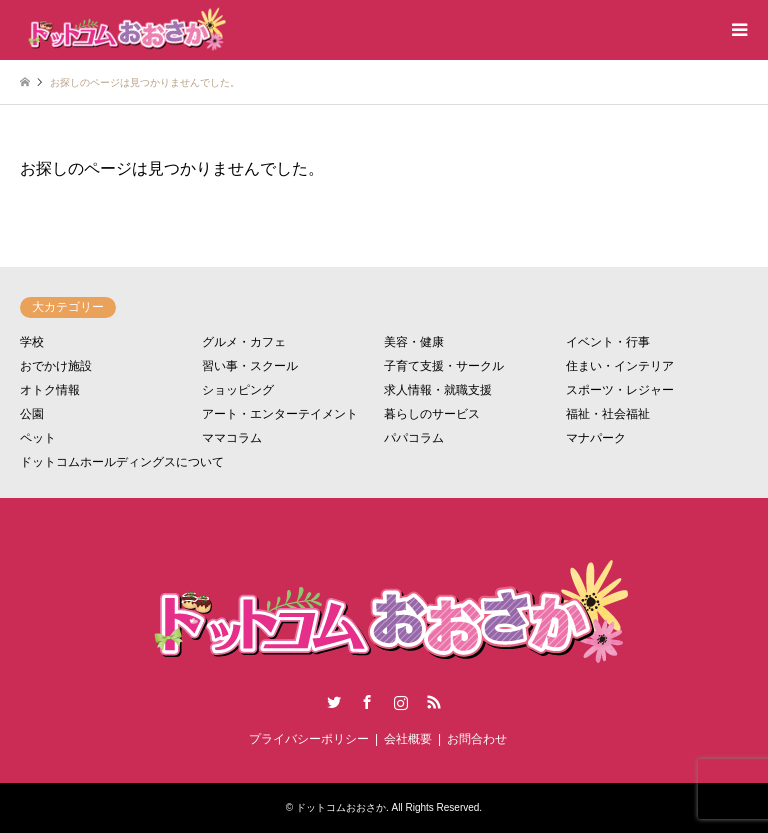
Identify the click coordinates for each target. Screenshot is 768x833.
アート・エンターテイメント (280, 414)
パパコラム (414, 438)
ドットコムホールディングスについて (122, 462)
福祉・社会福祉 (608, 414)
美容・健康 (414, 342)
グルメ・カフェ (244, 342)
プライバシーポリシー (309, 739)
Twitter (334, 702)
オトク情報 (50, 390)
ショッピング (238, 390)
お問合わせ (477, 739)
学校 (32, 342)
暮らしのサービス (432, 414)
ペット (38, 438)
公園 (32, 414)
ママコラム (232, 438)
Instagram (401, 702)
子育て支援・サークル (444, 366)
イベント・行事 (608, 342)
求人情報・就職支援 (438, 390)
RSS (434, 702)
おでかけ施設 (56, 366)
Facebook (367, 702)
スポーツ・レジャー (620, 390)
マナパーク (596, 438)
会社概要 (408, 739)
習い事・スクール (250, 366)
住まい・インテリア (620, 366)
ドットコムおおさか (341, 807)
